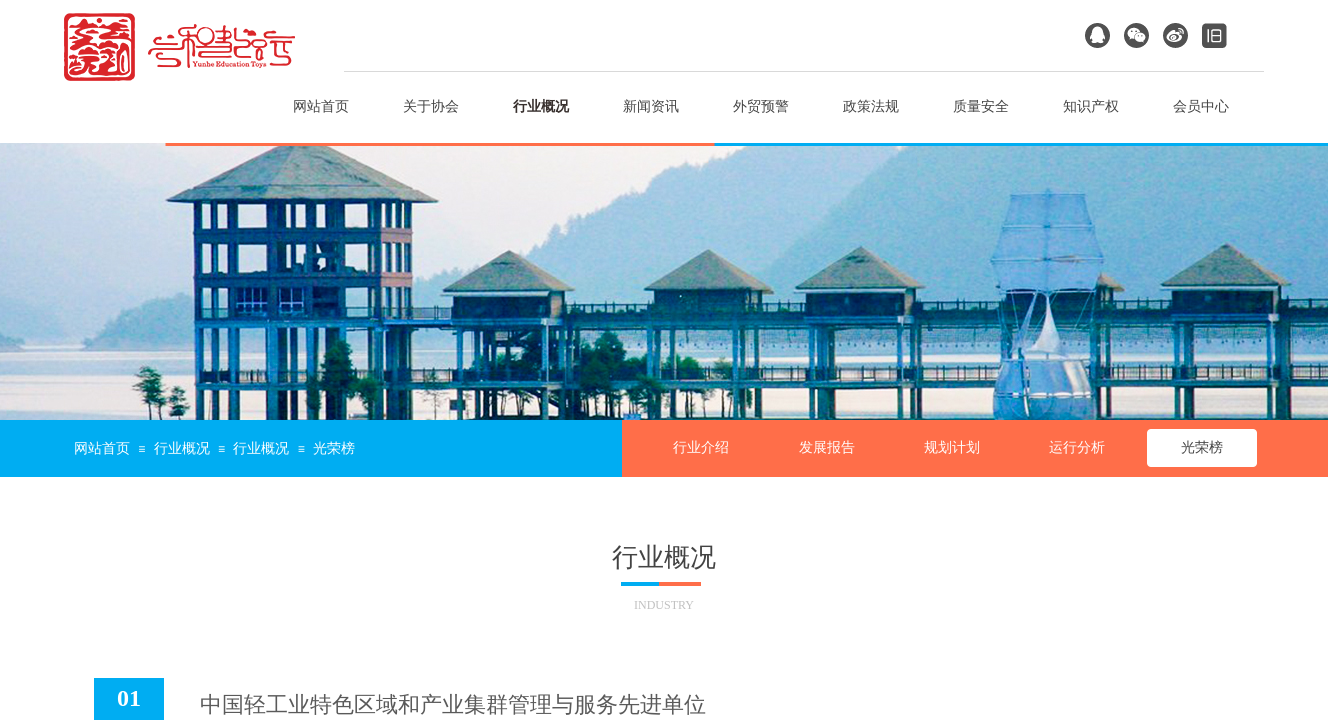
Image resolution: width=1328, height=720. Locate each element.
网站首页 (321, 106)
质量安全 (981, 106)
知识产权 (1091, 106)
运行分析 (1077, 447)
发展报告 (827, 447)
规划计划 (952, 447)
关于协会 (431, 106)
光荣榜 (1202, 447)
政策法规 (871, 106)
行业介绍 (701, 447)
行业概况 (541, 106)
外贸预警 (761, 106)
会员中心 (1201, 106)
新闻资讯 (651, 106)
